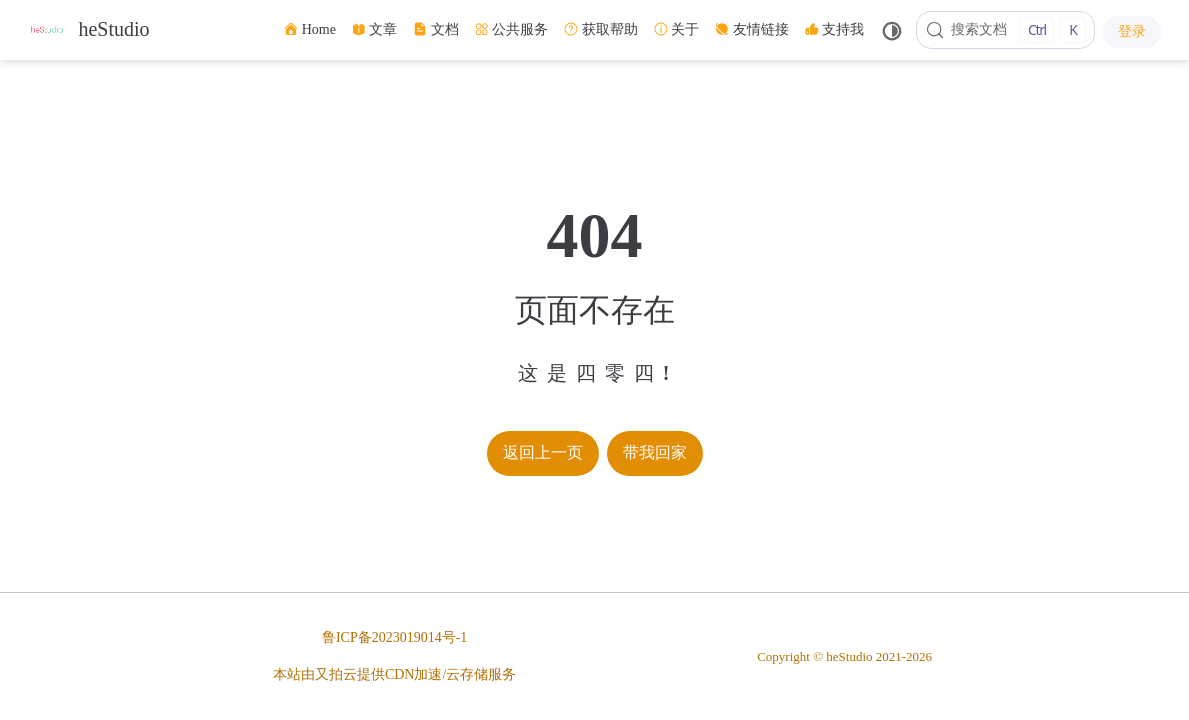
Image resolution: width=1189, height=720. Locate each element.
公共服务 (512, 29)
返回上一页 (543, 452)
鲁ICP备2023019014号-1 (394, 637)
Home (310, 29)
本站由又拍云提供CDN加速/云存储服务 (394, 674)
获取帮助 (601, 29)
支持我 (835, 29)
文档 (436, 29)
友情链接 (752, 29)
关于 (677, 29)
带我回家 (655, 452)
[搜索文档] (1005, 30)
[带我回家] (89, 30)
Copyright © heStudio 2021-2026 (844, 656)
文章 (375, 29)
